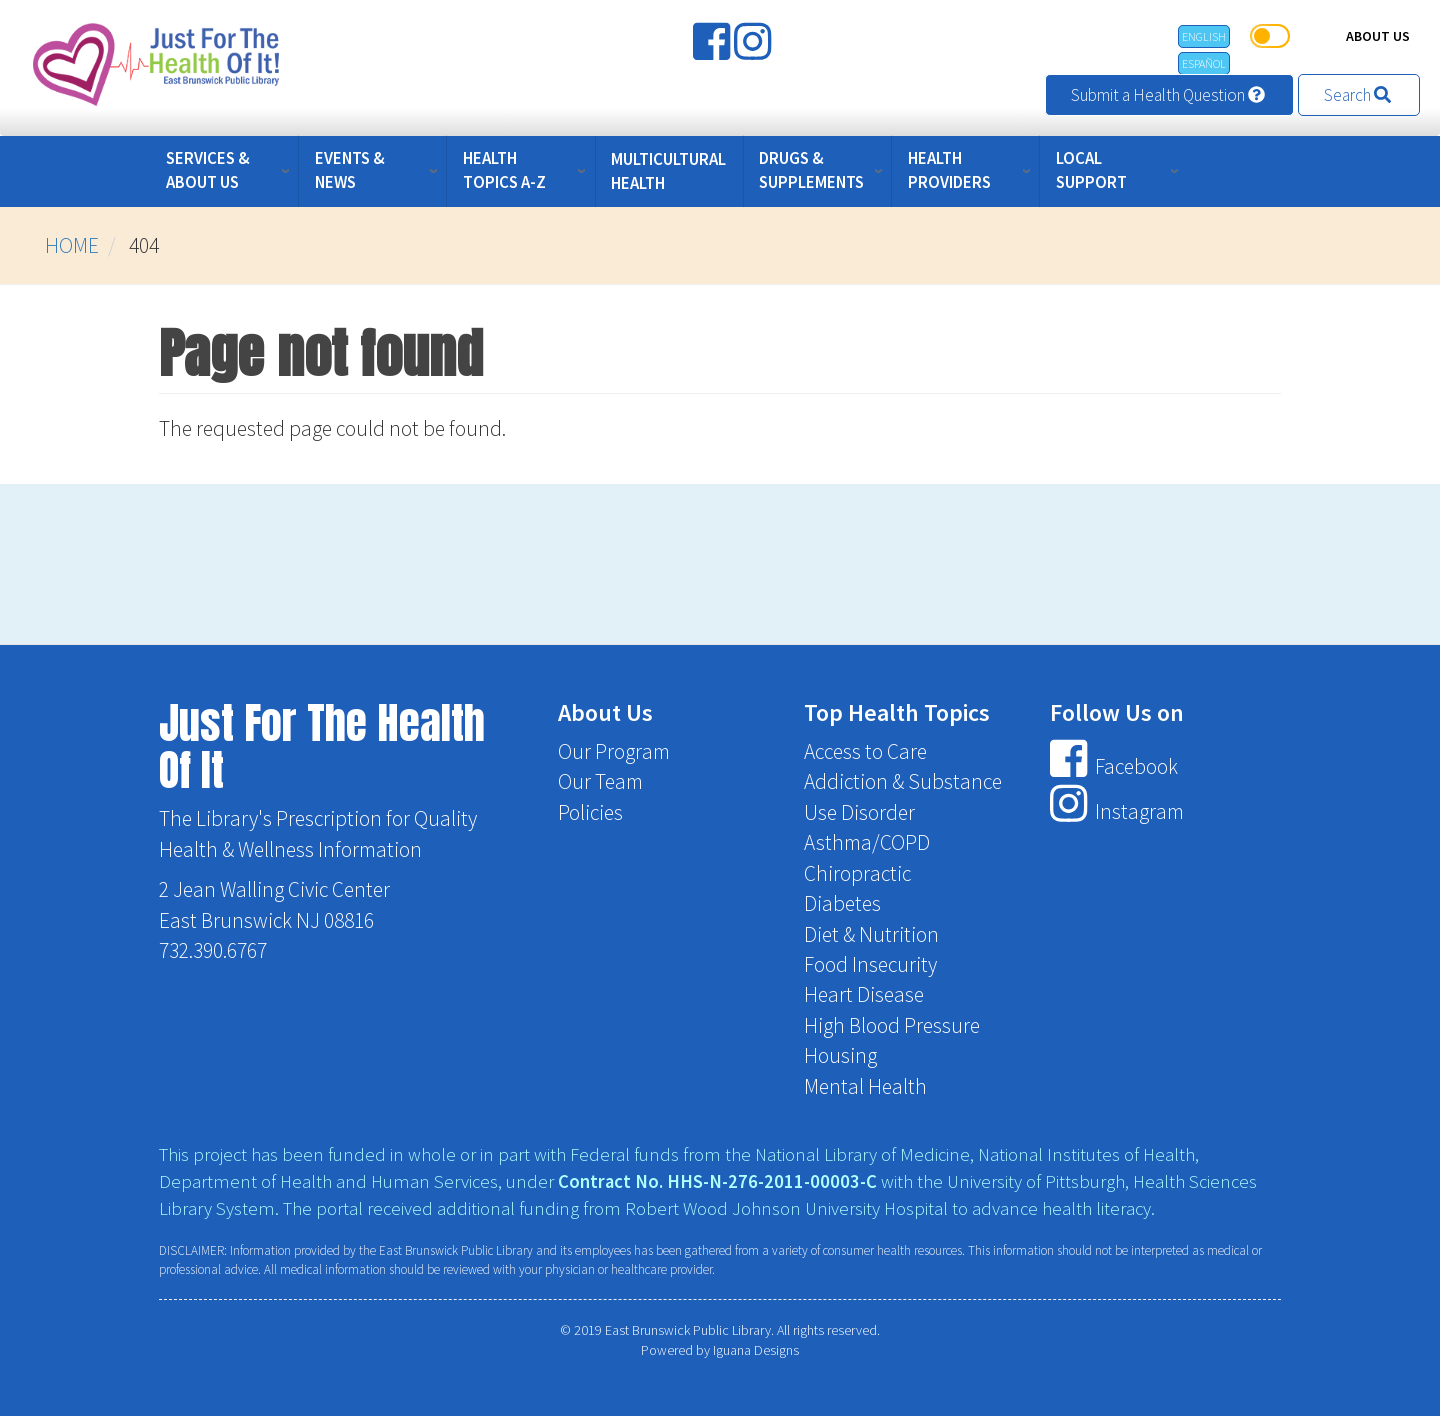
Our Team (600, 781)
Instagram (1117, 812)
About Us (1378, 36)
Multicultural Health (668, 171)
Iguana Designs (756, 1350)
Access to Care (865, 751)
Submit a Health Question (1169, 95)
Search (1359, 95)
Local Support (1091, 170)
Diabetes (842, 903)
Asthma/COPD (867, 842)
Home (72, 245)
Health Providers (949, 170)
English (1204, 36)
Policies (590, 812)
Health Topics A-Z (504, 170)
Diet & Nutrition (871, 934)
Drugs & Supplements (811, 170)
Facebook (1114, 766)
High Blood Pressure (892, 1025)
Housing (840, 1055)
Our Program (614, 751)
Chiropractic (857, 873)
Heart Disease (864, 994)
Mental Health (865, 1086)
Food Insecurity (870, 964)
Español (1204, 63)
